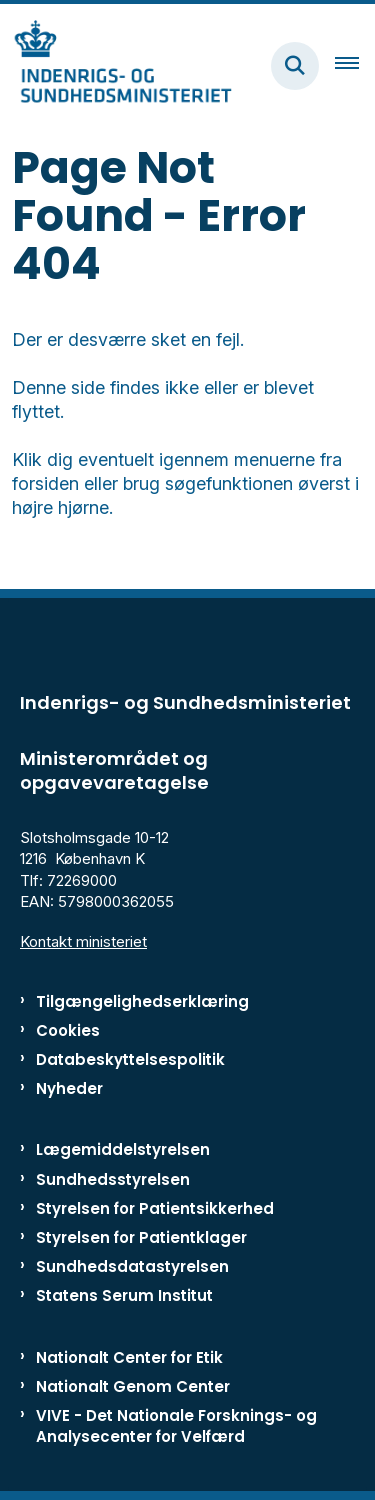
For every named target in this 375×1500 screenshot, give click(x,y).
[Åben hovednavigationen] (355, 66)
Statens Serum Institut (124, 1295)
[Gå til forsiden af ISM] (116, 65)
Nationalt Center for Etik (129, 1357)
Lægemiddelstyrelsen (123, 1149)
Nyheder (69, 1088)
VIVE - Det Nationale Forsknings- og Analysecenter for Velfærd (176, 1426)
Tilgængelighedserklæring (142, 1001)
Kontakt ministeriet (83, 941)
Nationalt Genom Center (133, 1386)
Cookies (68, 1030)
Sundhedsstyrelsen (113, 1179)
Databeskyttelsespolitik (130, 1059)
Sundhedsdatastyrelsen (132, 1266)
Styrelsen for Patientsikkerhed (155, 1208)
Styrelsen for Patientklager (141, 1237)
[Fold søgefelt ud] (295, 66)
